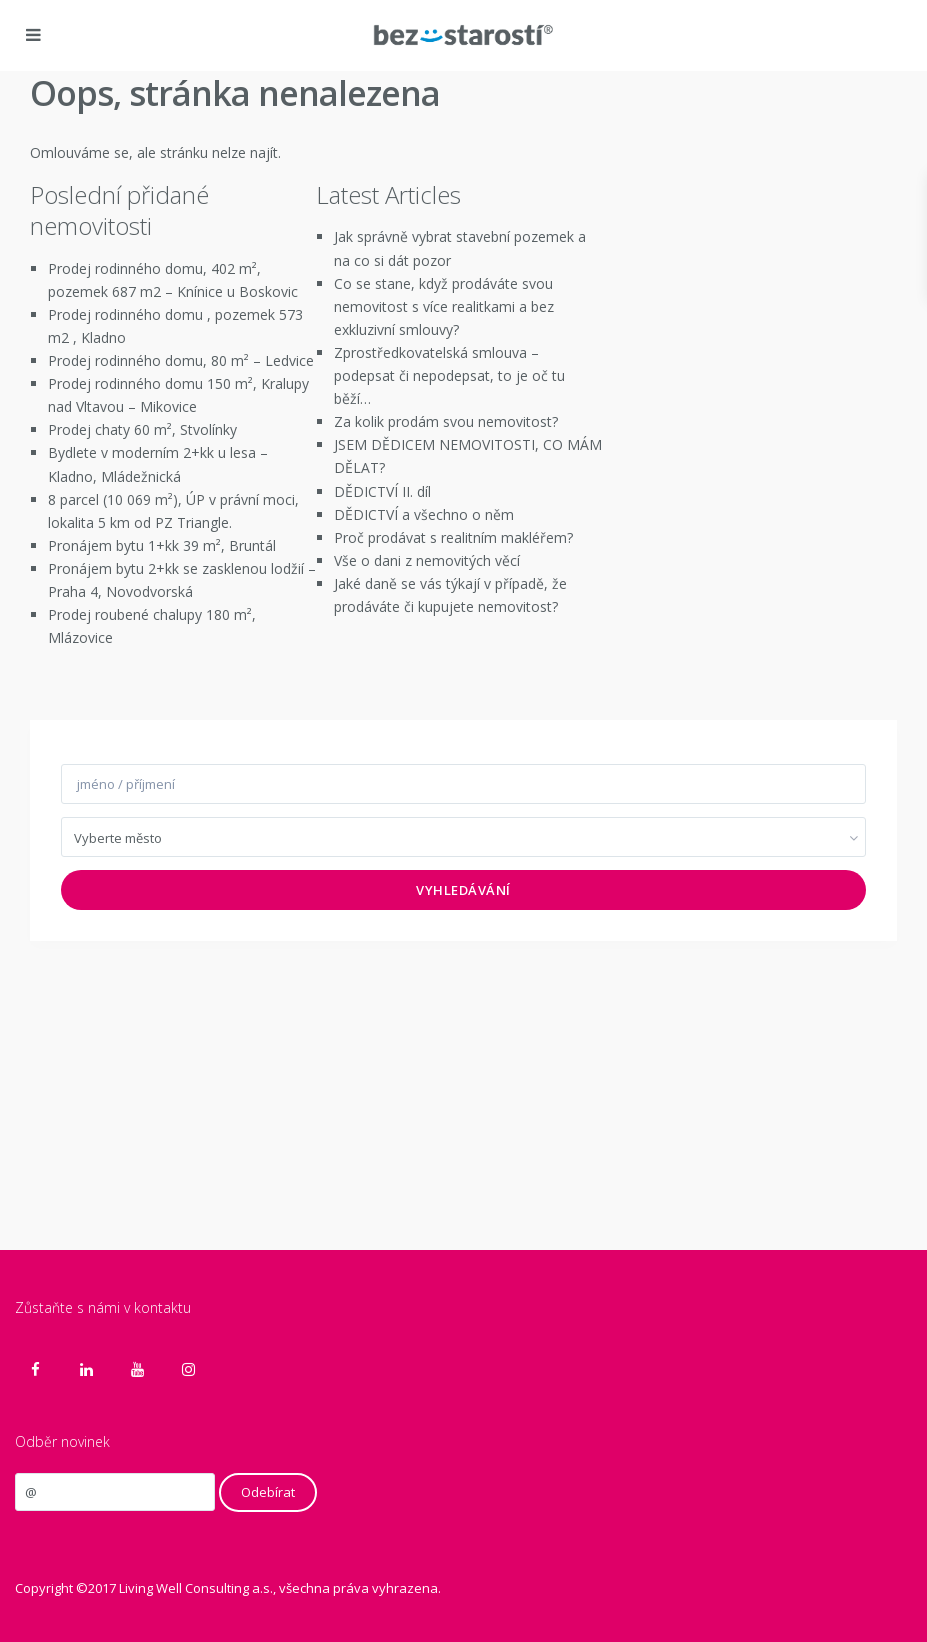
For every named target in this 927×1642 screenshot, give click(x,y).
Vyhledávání (463, 890)
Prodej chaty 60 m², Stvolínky (142, 429)
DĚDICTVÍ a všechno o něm (424, 514)
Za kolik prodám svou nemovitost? (446, 421)
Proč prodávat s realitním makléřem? (453, 537)
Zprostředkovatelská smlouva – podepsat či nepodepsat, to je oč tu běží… (449, 375)
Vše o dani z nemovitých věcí (427, 560)
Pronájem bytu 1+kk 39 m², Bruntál (162, 545)
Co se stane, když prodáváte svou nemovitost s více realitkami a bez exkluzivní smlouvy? (444, 306)
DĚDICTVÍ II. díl (382, 491)
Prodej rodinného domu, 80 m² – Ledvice (181, 360)
